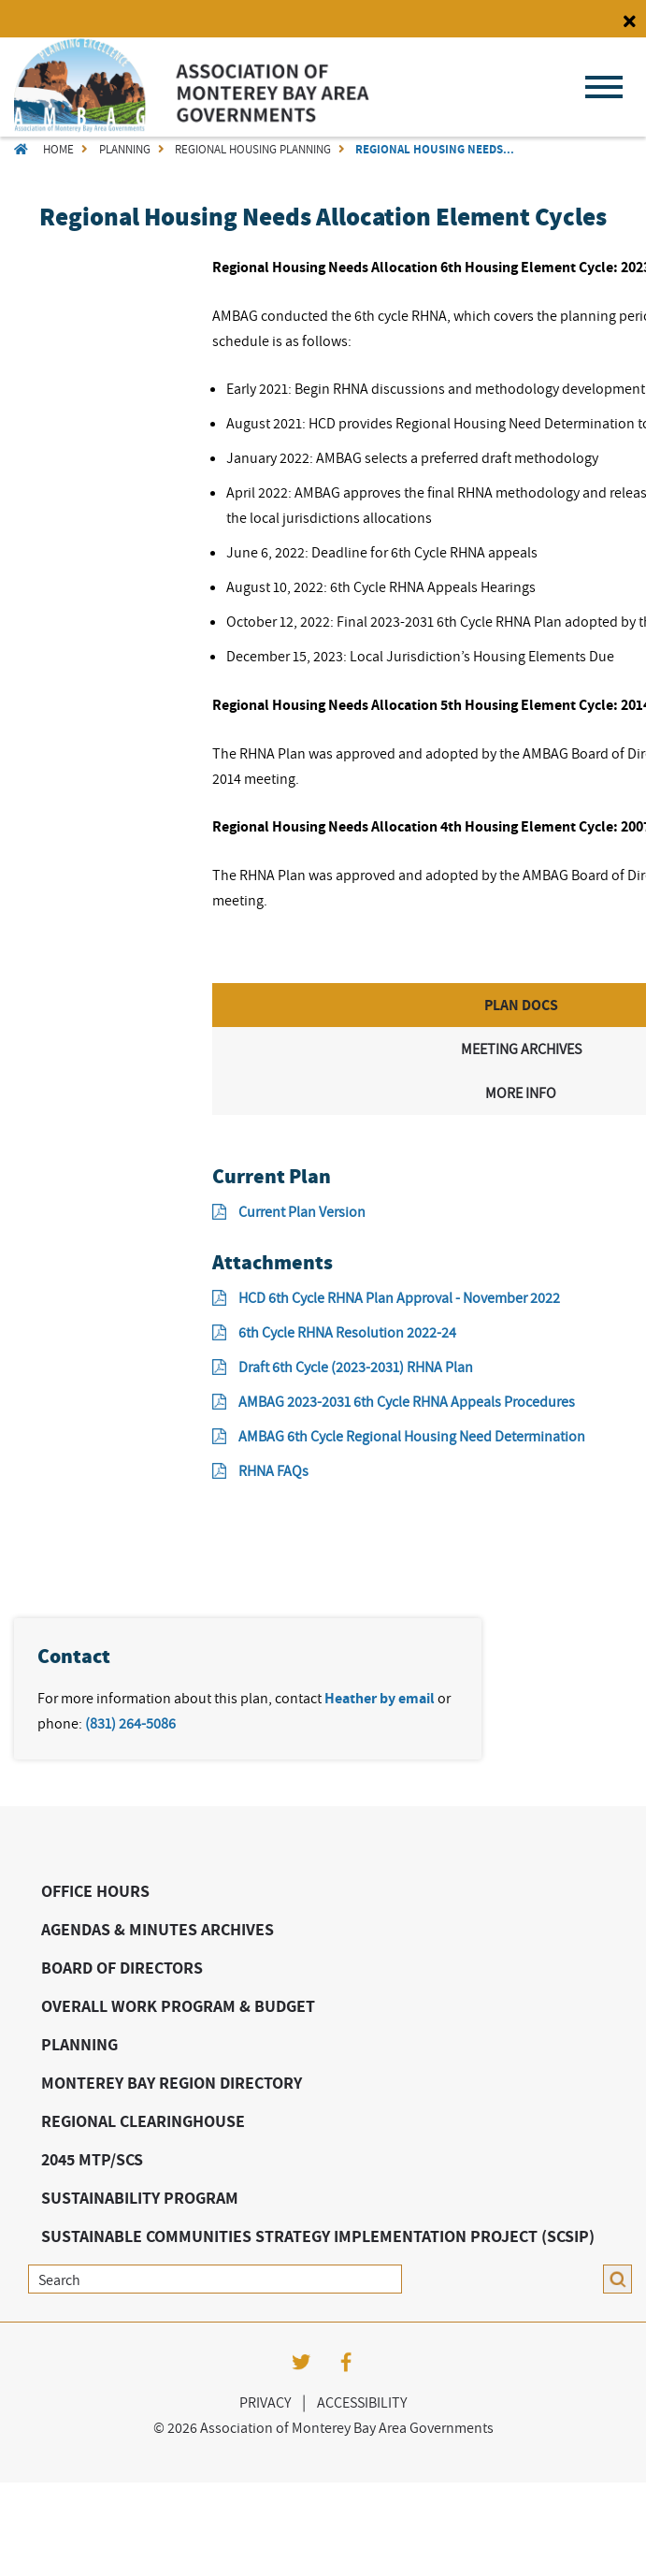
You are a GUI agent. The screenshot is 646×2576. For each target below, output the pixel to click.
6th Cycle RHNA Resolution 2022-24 (334, 1332)
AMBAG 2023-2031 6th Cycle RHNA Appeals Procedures (393, 1401)
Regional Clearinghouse (143, 2121)
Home (58, 149)
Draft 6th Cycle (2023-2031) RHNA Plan (342, 1366)
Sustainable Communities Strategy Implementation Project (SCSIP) (318, 2236)
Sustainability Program (139, 2197)
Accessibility (362, 2402)
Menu (604, 87)
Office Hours (95, 1891)
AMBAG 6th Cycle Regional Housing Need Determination (398, 1435)
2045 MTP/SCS (92, 2159)
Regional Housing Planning (253, 149)
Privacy (265, 2402)
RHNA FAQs (260, 1470)
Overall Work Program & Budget (178, 2006)
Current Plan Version (289, 1211)
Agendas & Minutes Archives (157, 1929)
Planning (125, 149)
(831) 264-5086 (130, 1723)
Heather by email (379, 1698)
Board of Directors (122, 1967)
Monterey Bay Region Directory (171, 2082)
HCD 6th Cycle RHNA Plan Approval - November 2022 (386, 1297)
